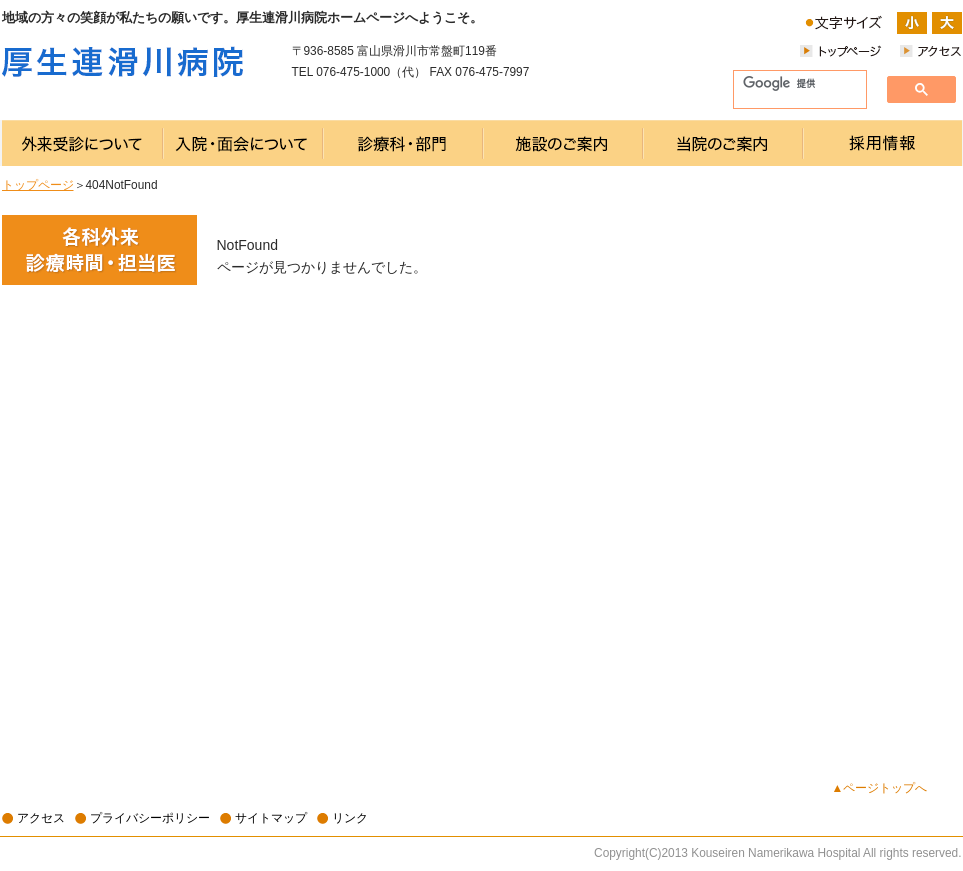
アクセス (41, 818)
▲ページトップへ (880, 788)
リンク (350, 818)
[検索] (792, 84)
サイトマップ (271, 818)
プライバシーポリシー (150, 818)
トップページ (38, 185)
